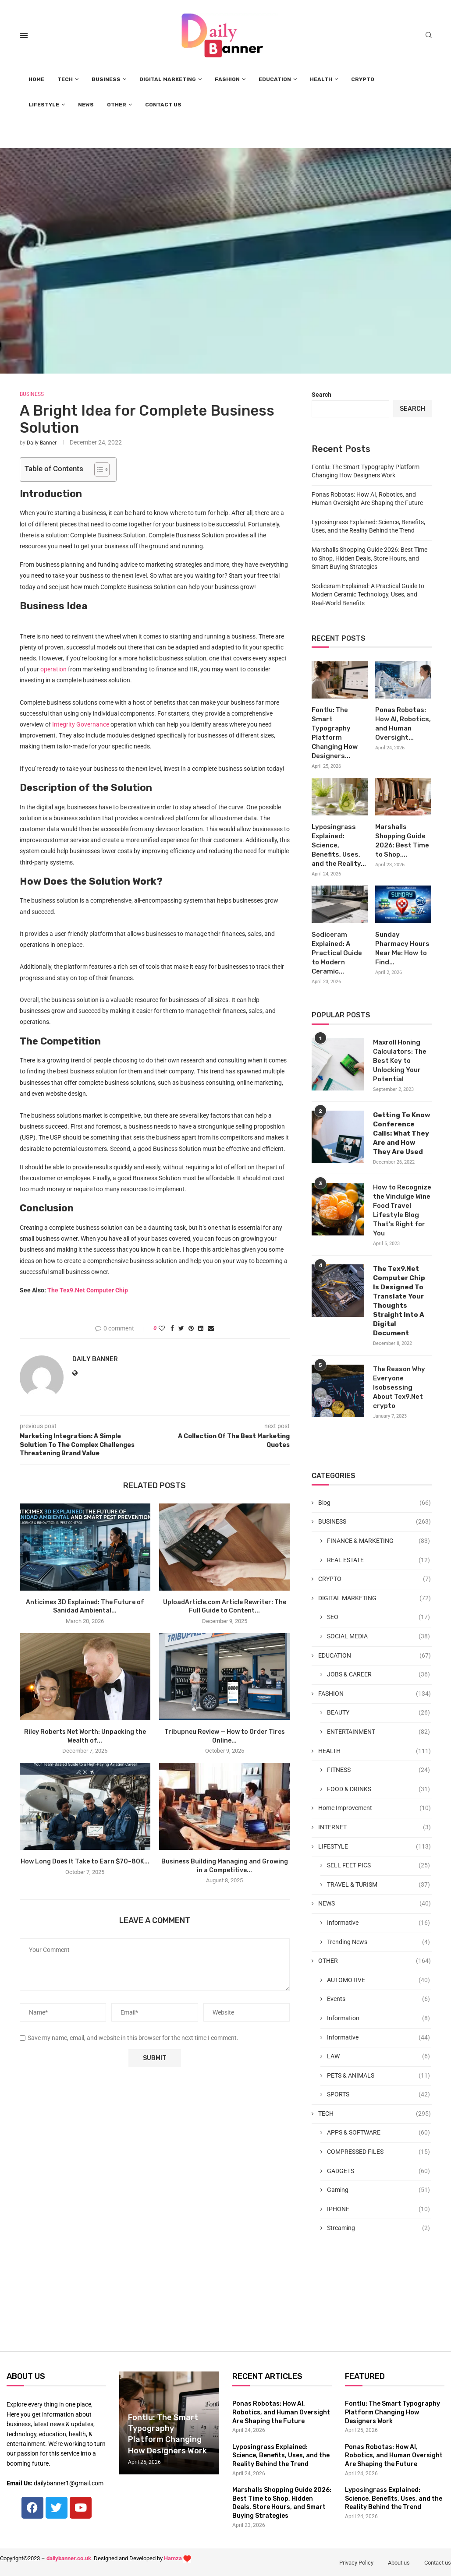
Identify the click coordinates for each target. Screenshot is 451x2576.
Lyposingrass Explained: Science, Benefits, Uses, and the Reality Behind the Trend (281, 2455)
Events (378, 1999)
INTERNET (374, 1827)
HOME (36, 79)
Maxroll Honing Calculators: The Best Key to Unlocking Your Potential (399, 1060)
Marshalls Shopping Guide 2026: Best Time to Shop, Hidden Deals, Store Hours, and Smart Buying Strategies (369, 558)
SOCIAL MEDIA (378, 1636)
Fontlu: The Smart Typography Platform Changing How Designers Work (392, 2412)
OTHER (116, 105)
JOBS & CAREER (378, 1674)
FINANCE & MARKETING (378, 1541)
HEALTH (321, 79)
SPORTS (378, 2094)
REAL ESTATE (378, 1560)
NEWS (86, 105)
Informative (378, 1923)
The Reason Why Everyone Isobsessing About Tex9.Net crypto (399, 1387)
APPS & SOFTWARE (378, 2132)
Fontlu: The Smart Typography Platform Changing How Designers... (335, 733)
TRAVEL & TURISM (378, 1885)
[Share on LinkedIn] (200, 1328)
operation (53, 669)
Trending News (378, 1942)
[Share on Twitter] (181, 1328)
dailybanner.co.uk (68, 2558)
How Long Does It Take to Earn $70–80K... (85, 1861)
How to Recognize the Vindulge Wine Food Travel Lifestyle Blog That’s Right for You (402, 1210)
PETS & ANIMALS (378, 2075)
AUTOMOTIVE (378, 1980)
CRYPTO (362, 79)
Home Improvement (374, 1808)
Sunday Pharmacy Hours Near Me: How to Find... (402, 948)
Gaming (378, 2190)
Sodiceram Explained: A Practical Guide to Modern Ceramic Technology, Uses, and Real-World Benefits (368, 594)
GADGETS (378, 2171)
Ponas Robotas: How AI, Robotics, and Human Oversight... (403, 723)
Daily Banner (42, 443)
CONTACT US (163, 105)
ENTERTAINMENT (378, 1732)
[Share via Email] (211, 1328)
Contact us (437, 2562)
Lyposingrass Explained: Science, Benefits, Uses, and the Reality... (339, 845)
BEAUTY (378, 1712)
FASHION (227, 79)
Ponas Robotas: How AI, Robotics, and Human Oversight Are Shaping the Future (281, 2412)
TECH (65, 79)
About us (399, 2562)
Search (321, 394)
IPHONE (378, 2209)
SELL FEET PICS (378, 1865)
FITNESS (378, 1770)
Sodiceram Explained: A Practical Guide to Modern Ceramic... (337, 953)
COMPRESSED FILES (378, 2152)
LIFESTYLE (43, 105)
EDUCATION (275, 79)
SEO (378, 1617)
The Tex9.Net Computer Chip (87, 1290)
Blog (374, 1503)
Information (378, 2018)
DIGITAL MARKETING (167, 79)
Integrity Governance (80, 724)
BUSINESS (106, 79)
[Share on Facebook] (172, 1328)
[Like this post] (162, 1328)
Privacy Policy (356, 2562)
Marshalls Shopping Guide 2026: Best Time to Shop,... (402, 840)
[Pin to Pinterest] (191, 1328)
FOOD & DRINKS (378, 1789)
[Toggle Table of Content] (97, 469)
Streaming (378, 2228)
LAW (378, 2056)
